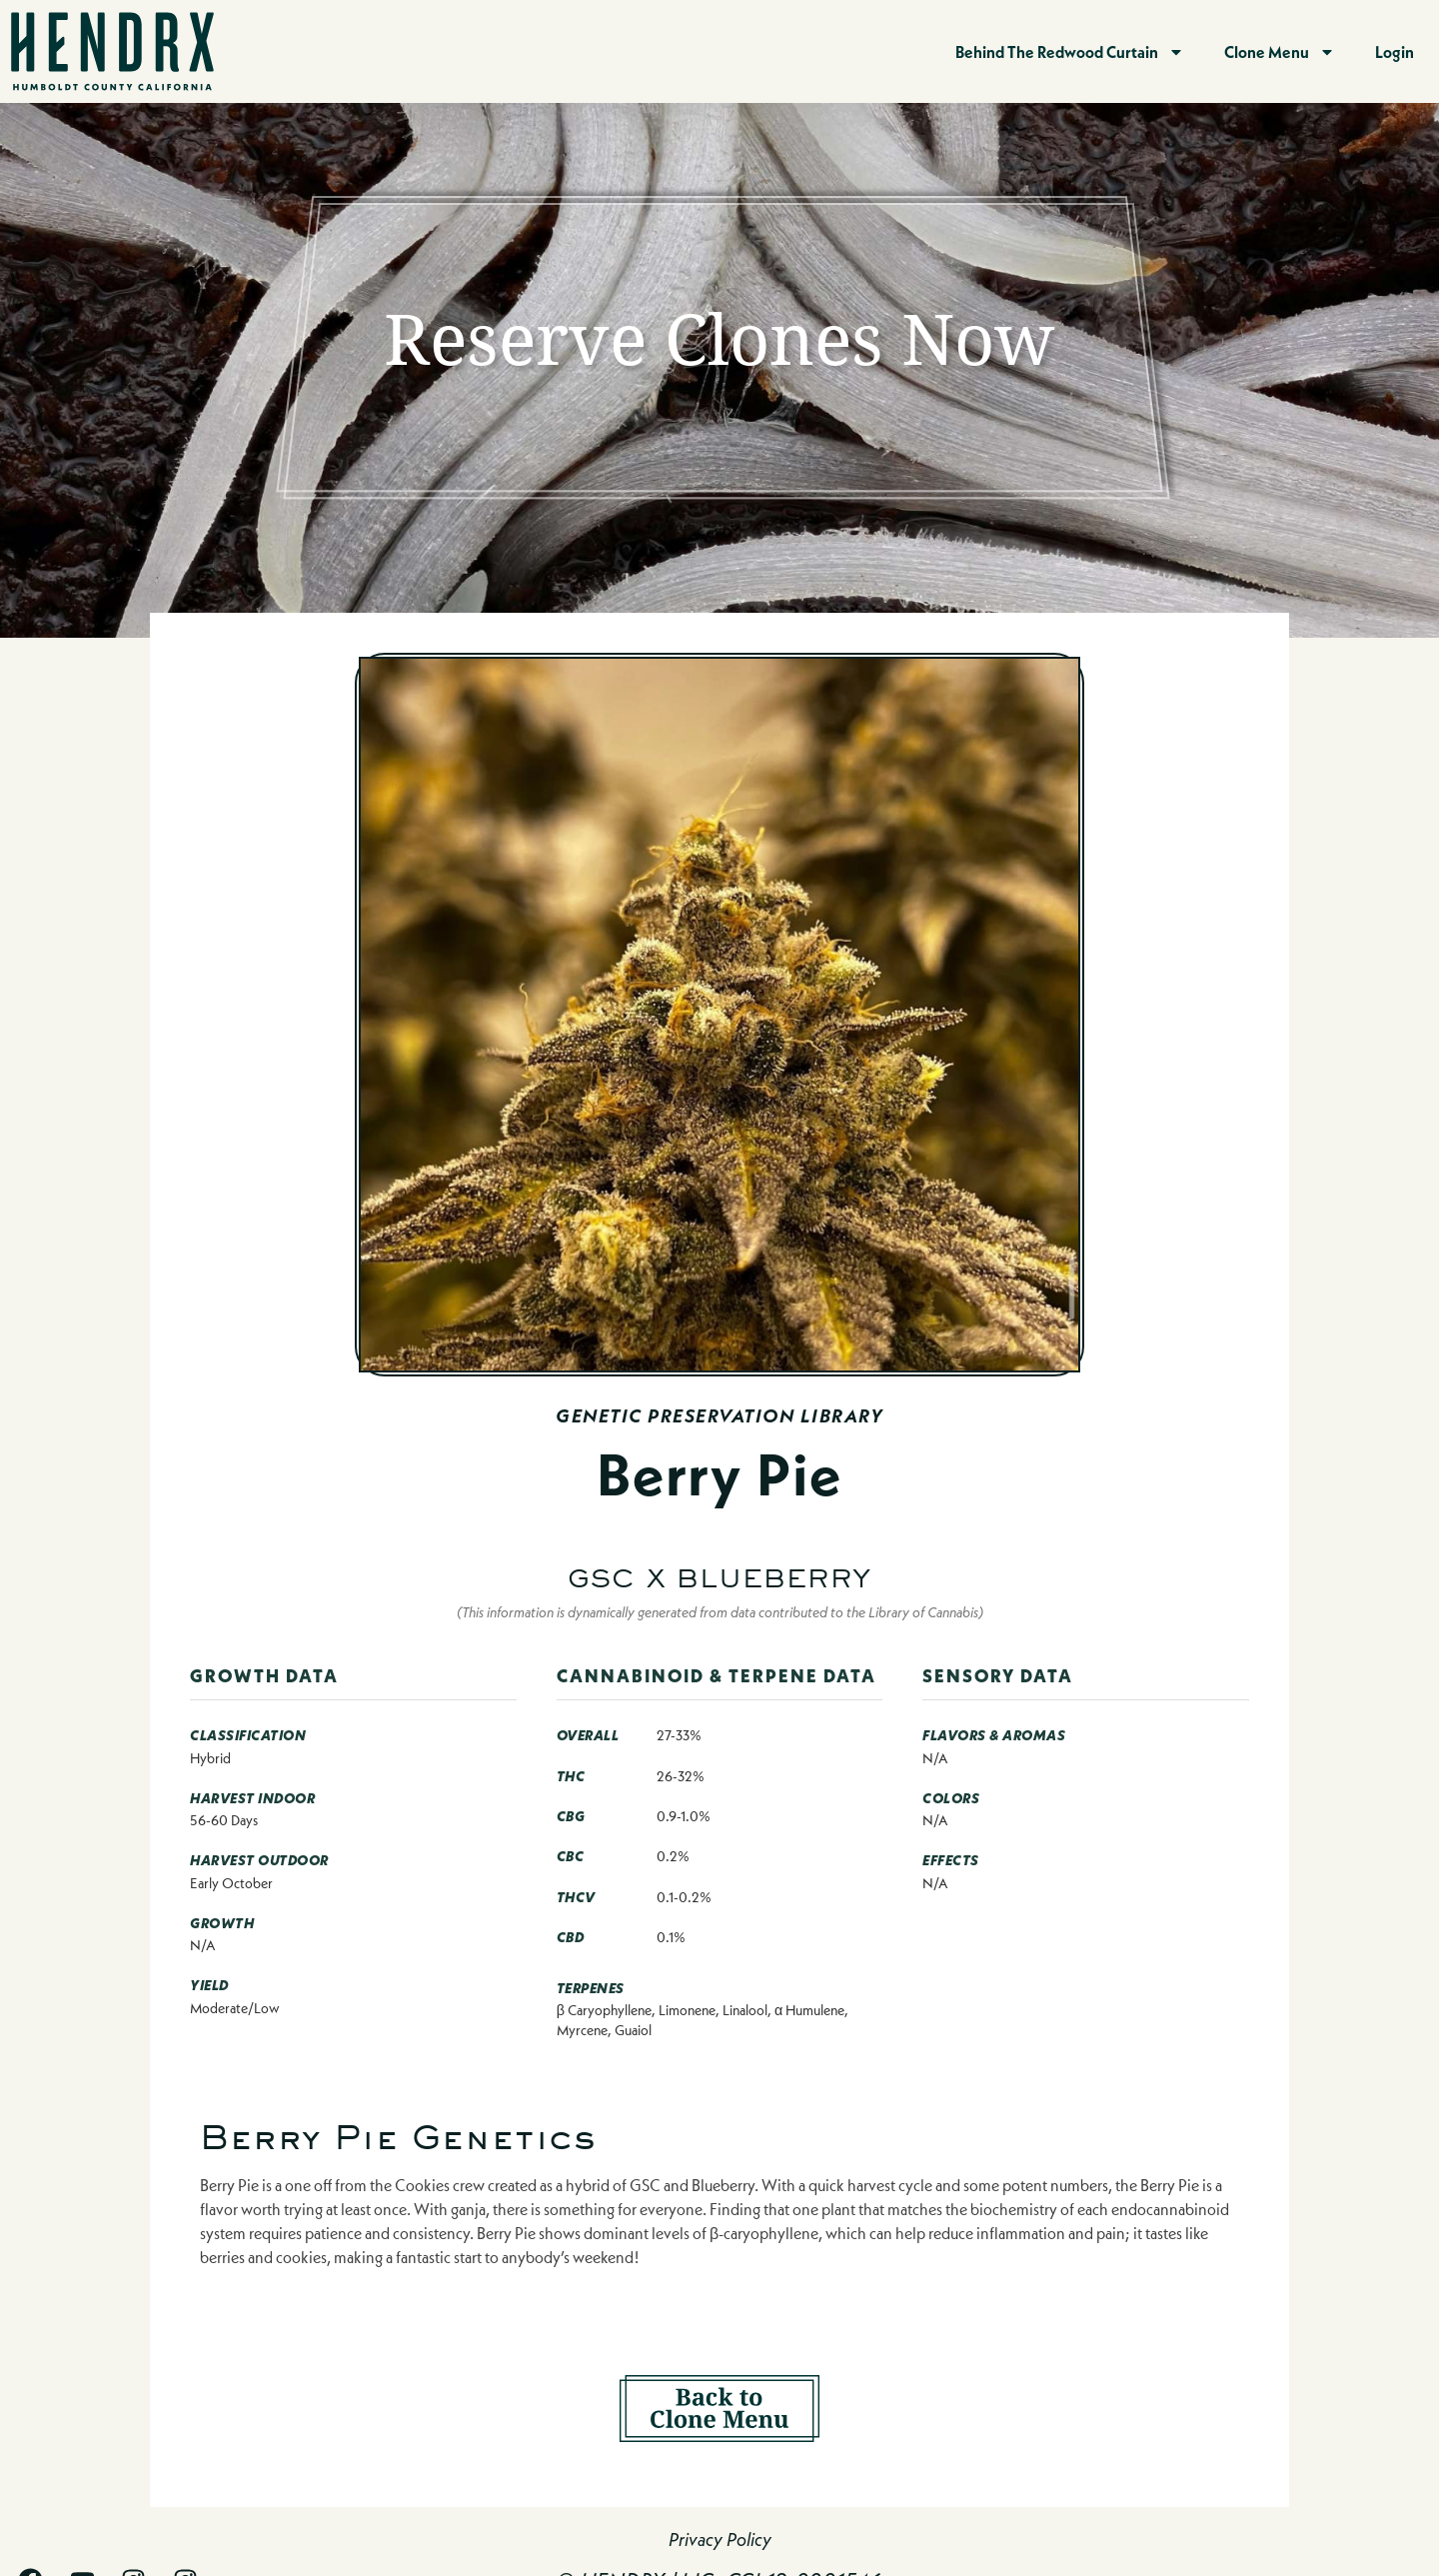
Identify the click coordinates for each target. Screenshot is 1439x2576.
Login (1394, 51)
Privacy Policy (720, 2539)
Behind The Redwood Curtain (1069, 52)
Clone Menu (1279, 52)
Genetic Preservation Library (719, 1415)
